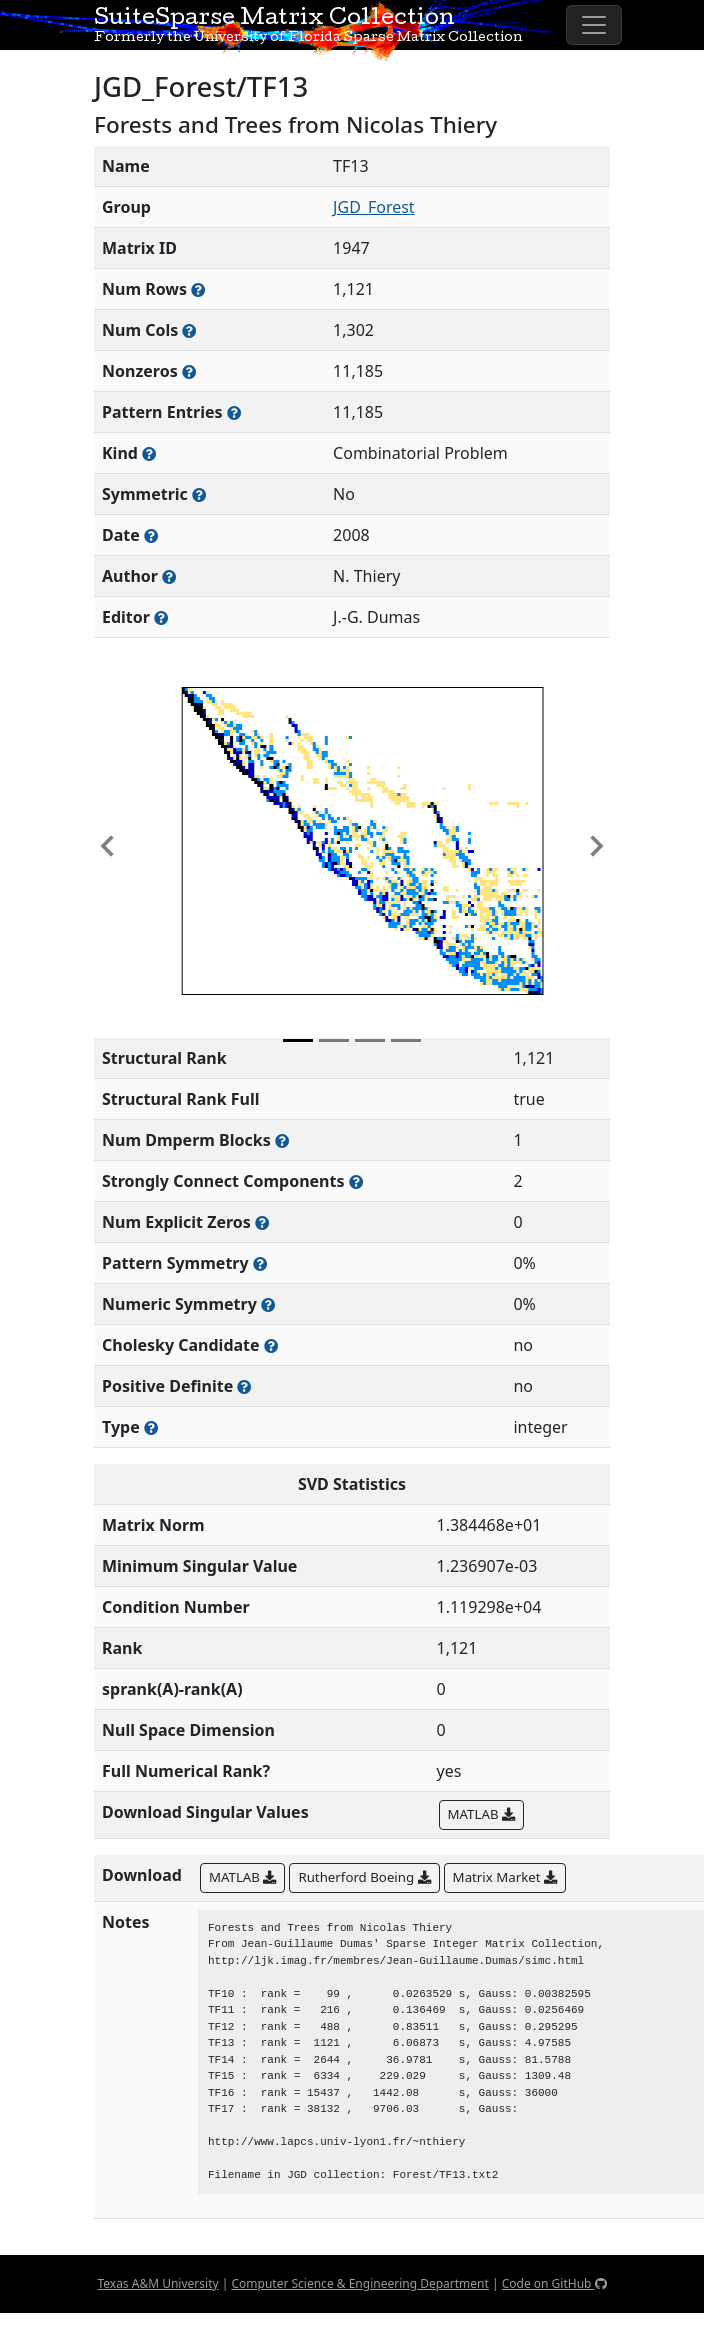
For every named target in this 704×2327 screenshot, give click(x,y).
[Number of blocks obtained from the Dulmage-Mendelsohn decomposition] (282, 1140)
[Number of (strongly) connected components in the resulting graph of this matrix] (356, 1181)
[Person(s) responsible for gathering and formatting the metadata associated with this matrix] (161, 617)
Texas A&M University (157, 2283)
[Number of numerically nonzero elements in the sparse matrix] (189, 371)
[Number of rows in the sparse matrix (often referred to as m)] (198, 289)
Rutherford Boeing (364, 1877)
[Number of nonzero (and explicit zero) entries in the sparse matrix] (234, 412)
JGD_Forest (374, 207)
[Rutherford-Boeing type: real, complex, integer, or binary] (151, 1427)
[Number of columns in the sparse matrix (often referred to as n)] (189, 330)
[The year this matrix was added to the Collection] (151, 535)
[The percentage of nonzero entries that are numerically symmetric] (268, 1304)
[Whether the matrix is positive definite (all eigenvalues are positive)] (244, 1386)
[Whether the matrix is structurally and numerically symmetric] (199, 494)
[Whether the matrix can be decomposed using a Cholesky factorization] (271, 1345)
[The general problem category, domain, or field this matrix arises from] (149, 453)
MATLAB (481, 1814)
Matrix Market (505, 1877)
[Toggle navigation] (594, 25)
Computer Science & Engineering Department (359, 2283)
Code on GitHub (554, 2283)
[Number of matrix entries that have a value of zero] (262, 1222)
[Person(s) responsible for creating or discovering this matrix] (169, 576)
